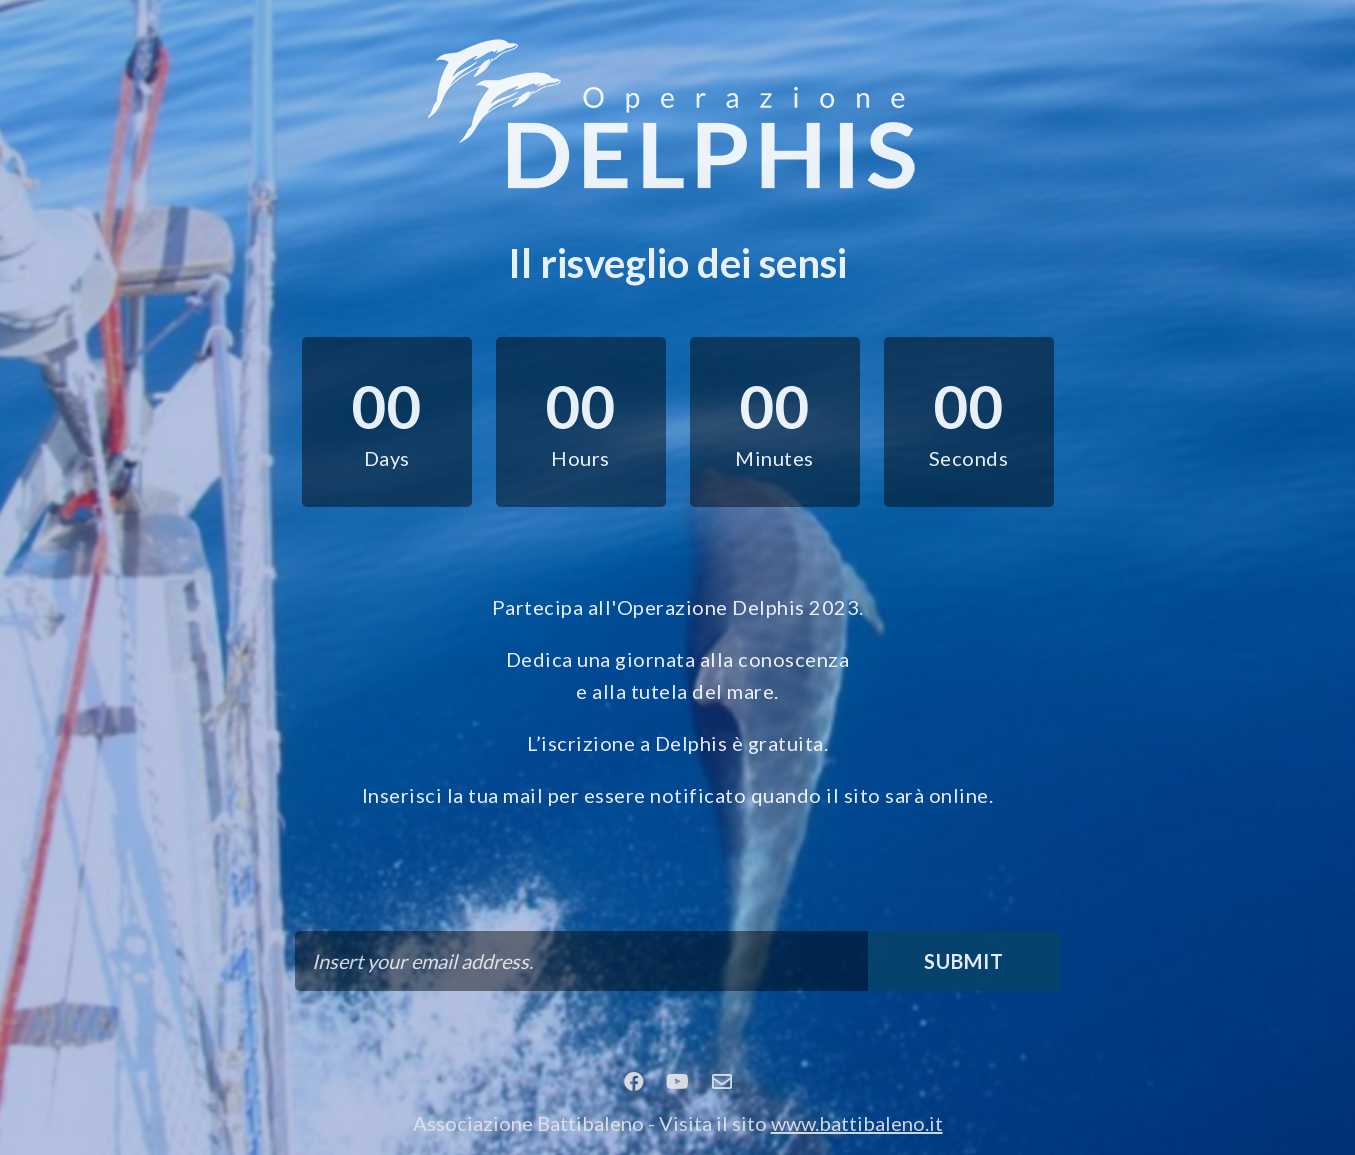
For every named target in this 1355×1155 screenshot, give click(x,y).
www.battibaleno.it (857, 1123)
